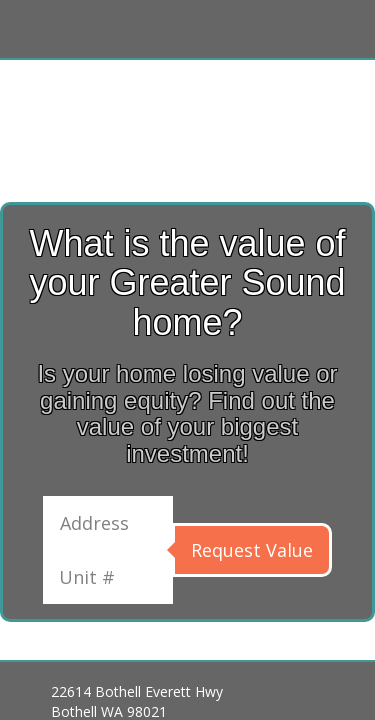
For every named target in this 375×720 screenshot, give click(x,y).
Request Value (252, 550)
